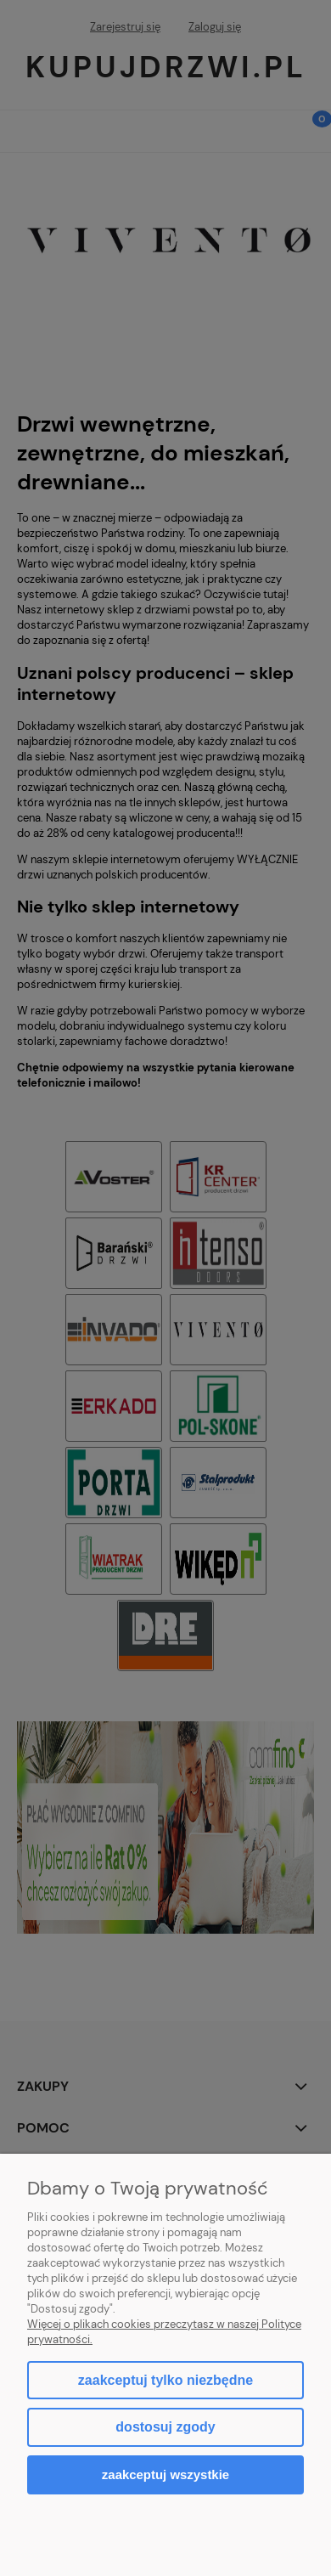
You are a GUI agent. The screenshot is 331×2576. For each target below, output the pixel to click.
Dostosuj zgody (165, 2427)
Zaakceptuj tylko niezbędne (165, 2380)
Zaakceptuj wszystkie (165, 2474)
